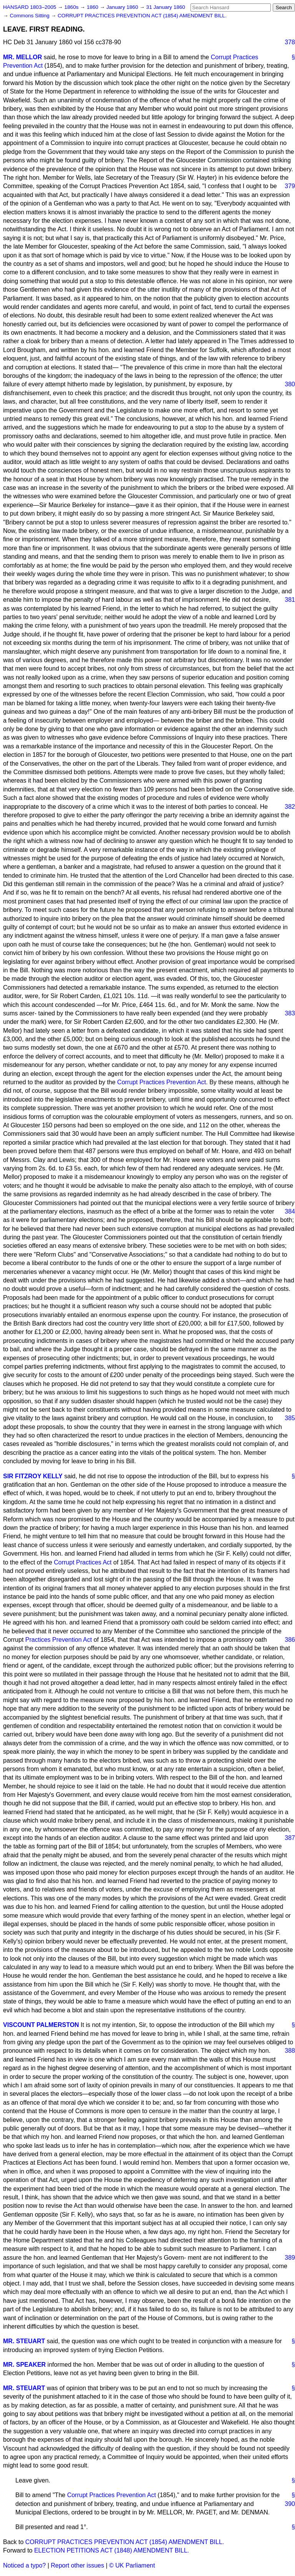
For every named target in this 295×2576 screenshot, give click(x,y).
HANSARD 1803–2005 (29, 7)
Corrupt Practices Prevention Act (161, 1082)
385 (290, 1418)
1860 (93, 7)
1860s (72, 7)
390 (290, 2504)
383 (290, 1013)
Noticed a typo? (24, 2565)
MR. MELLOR (22, 57)
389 (290, 2257)
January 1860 (122, 7)
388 (290, 2050)
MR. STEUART (24, 2341)
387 (290, 1838)
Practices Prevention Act (58, 1639)
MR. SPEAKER (24, 2364)
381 (290, 599)
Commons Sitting (30, 15)
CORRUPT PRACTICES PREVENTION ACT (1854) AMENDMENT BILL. (142, 15)
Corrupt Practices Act (82, 1562)
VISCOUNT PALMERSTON (41, 2025)
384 (290, 1211)
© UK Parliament (132, 2565)
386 (290, 1639)
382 (290, 806)
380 (290, 384)
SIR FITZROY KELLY (33, 1476)
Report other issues (77, 2565)
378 (290, 42)
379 (290, 186)
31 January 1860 (165, 7)
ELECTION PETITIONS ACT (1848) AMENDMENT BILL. (111, 2550)
